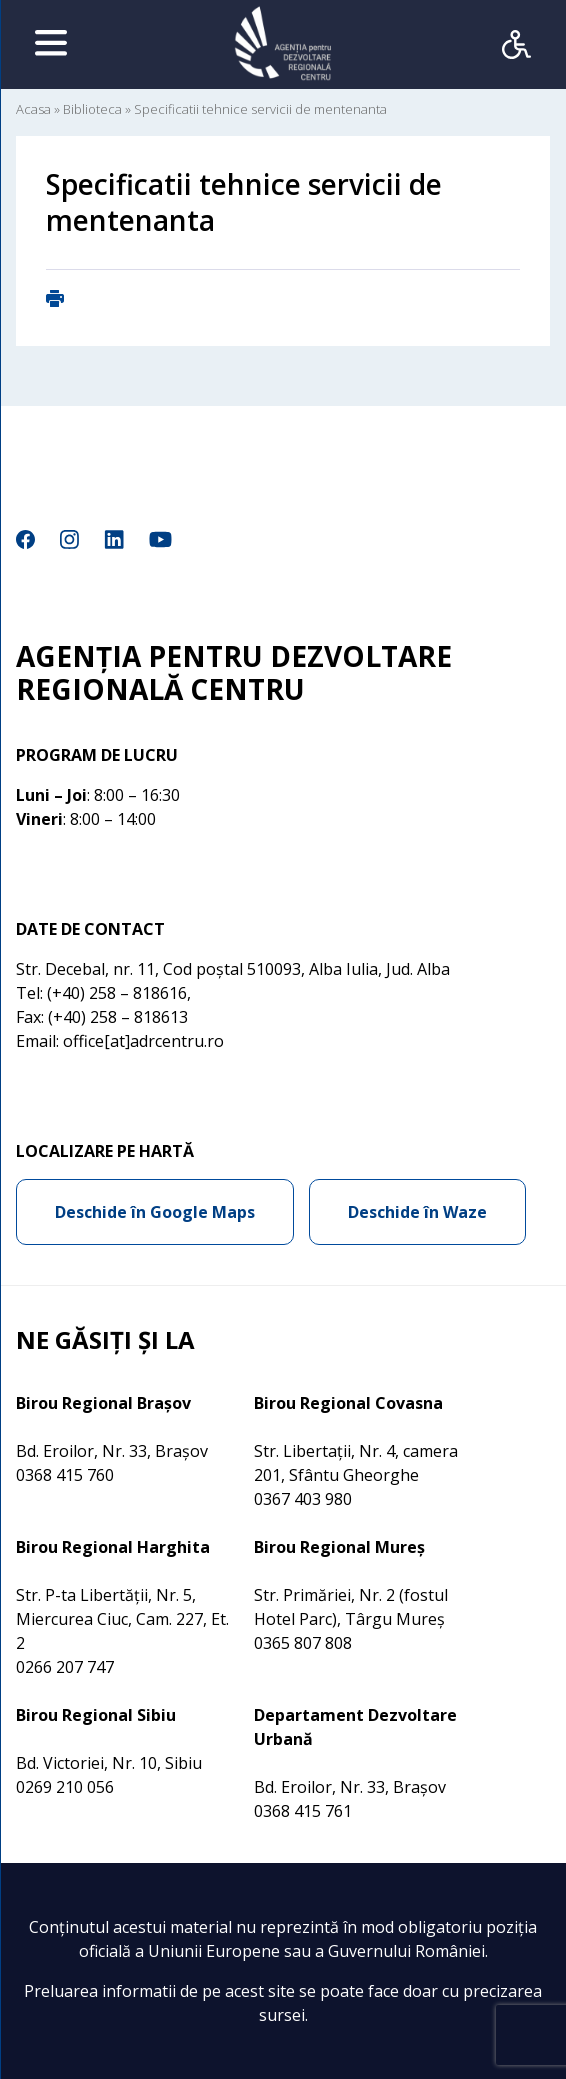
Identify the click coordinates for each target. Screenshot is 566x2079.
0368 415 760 (65, 1475)
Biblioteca (92, 109)
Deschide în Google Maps (155, 1212)
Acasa (33, 109)
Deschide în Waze (417, 1212)
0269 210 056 (65, 1787)
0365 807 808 (303, 1643)
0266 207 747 (65, 1667)
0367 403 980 (303, 1499)
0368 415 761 (303, 1811)
